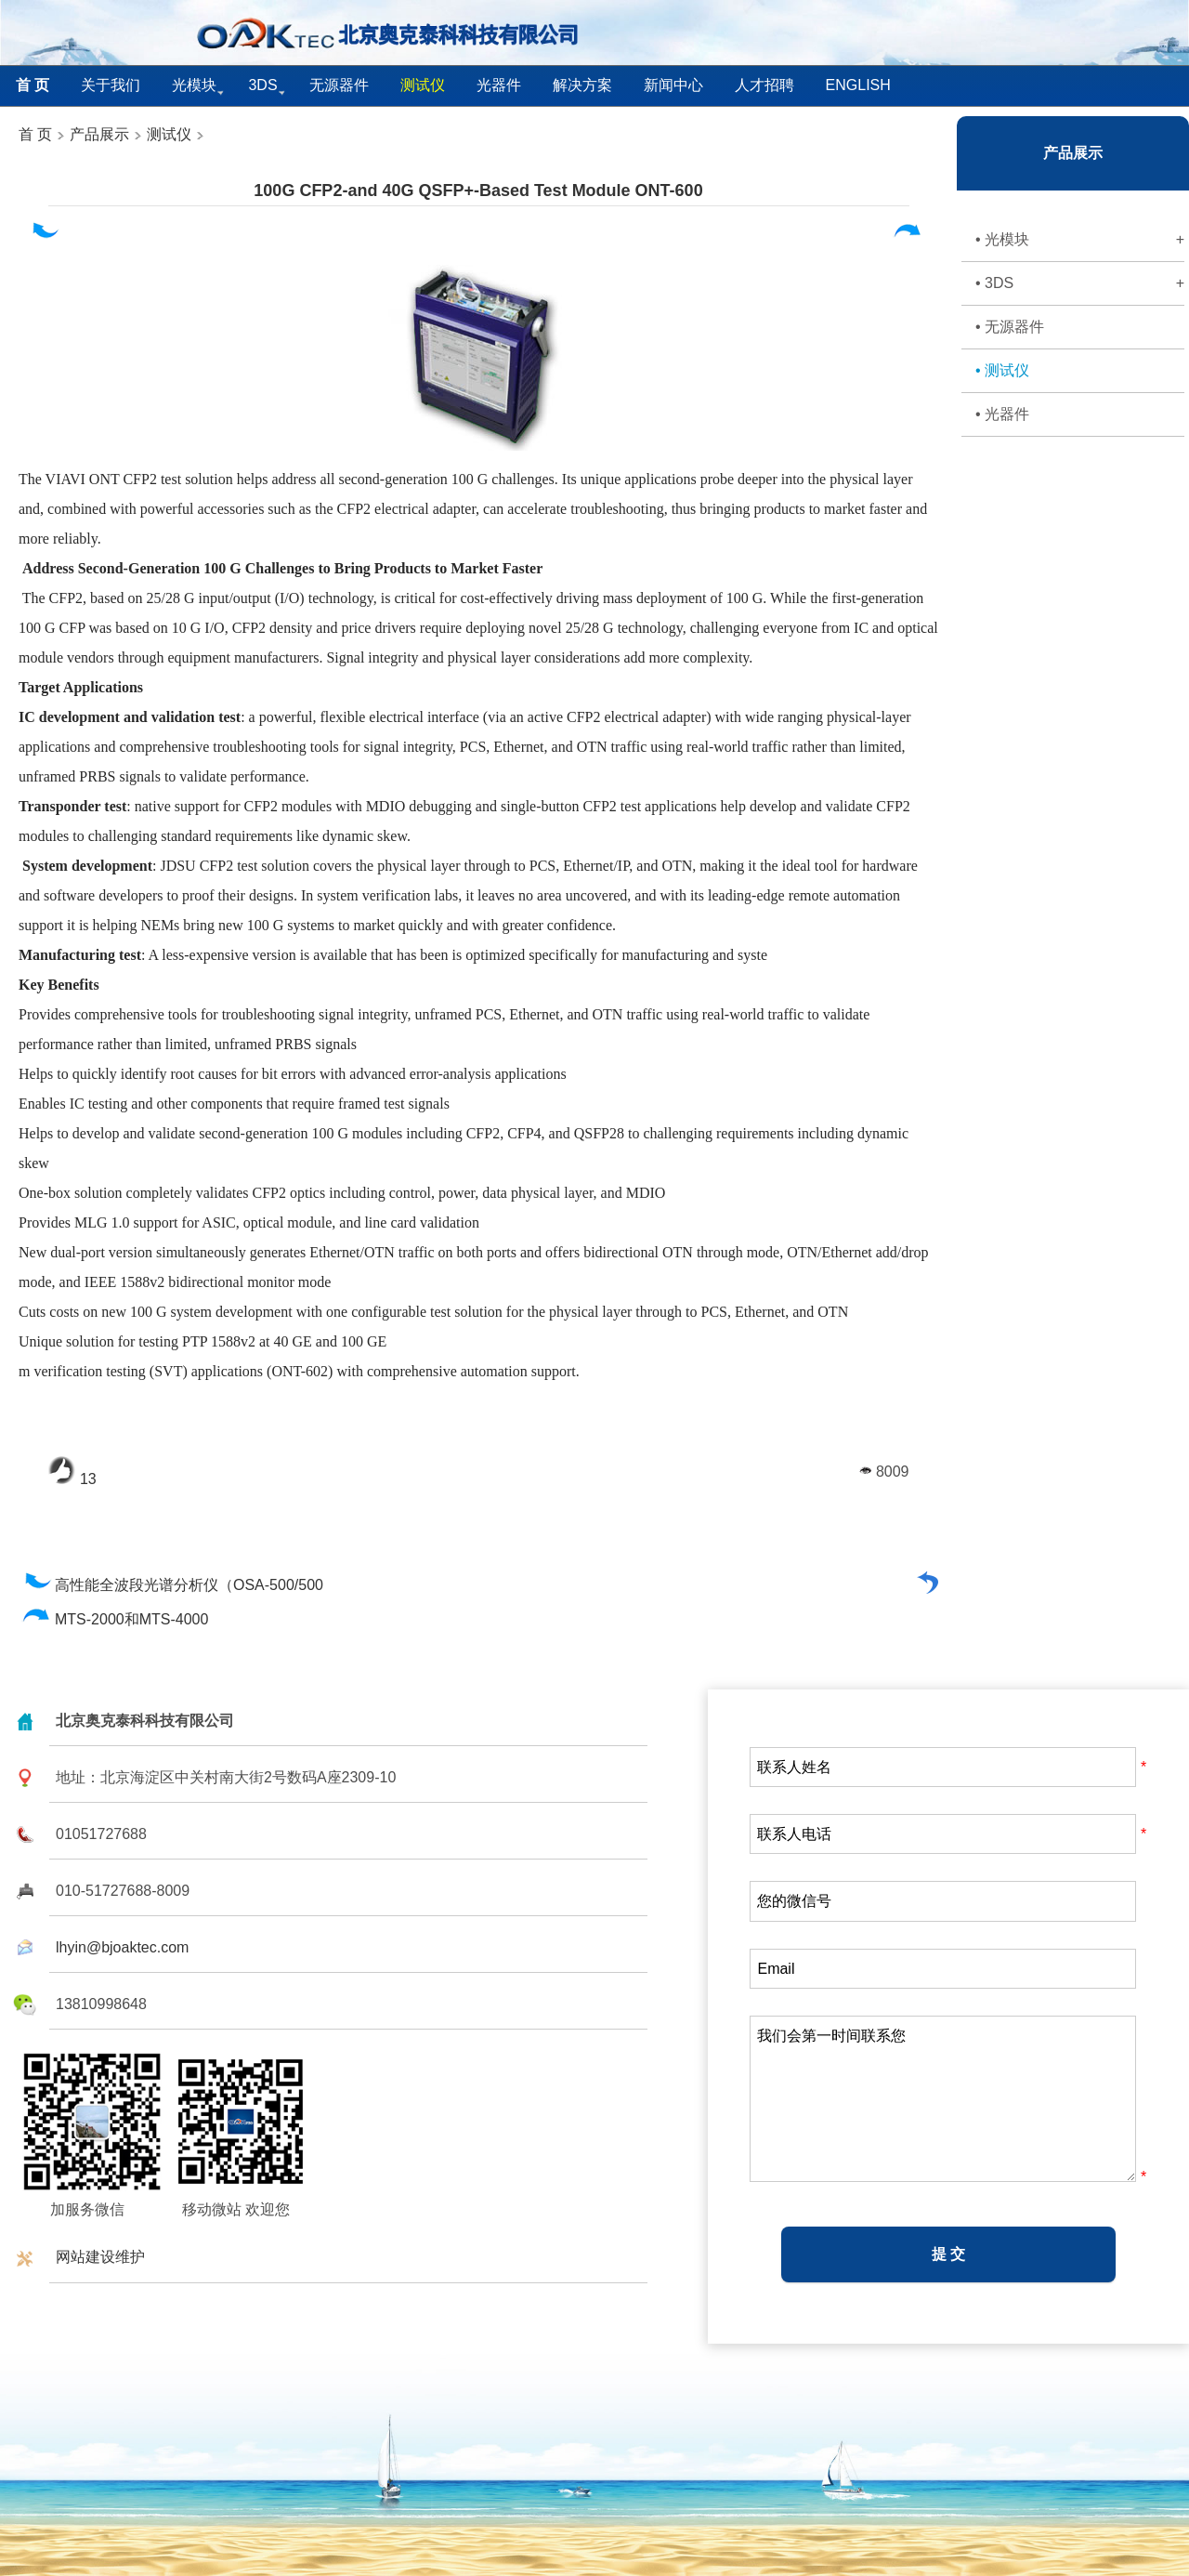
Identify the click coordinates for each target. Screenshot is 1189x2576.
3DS (262, 85)
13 (72, 1479)
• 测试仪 (1002, 370)
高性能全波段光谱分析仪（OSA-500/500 (173, 1585)
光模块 (194, 85)
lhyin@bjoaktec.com (122, 1947)
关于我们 (110, 85)
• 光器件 (1002, 414)
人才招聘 (764, 85)
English (858, 85)
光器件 (499, 85)
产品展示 (97, 134)
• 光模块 (1079, 239)
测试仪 (169, 134)
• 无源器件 (1009, 327)
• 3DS (1079, 283)
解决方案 (582, 85)
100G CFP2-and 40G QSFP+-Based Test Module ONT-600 (478, 190)
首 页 (35, 134)
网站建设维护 (100, 2257)
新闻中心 (673, 85)
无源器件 (339, 85)
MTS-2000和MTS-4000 (116, 1619)
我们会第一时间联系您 (943, 2099)
